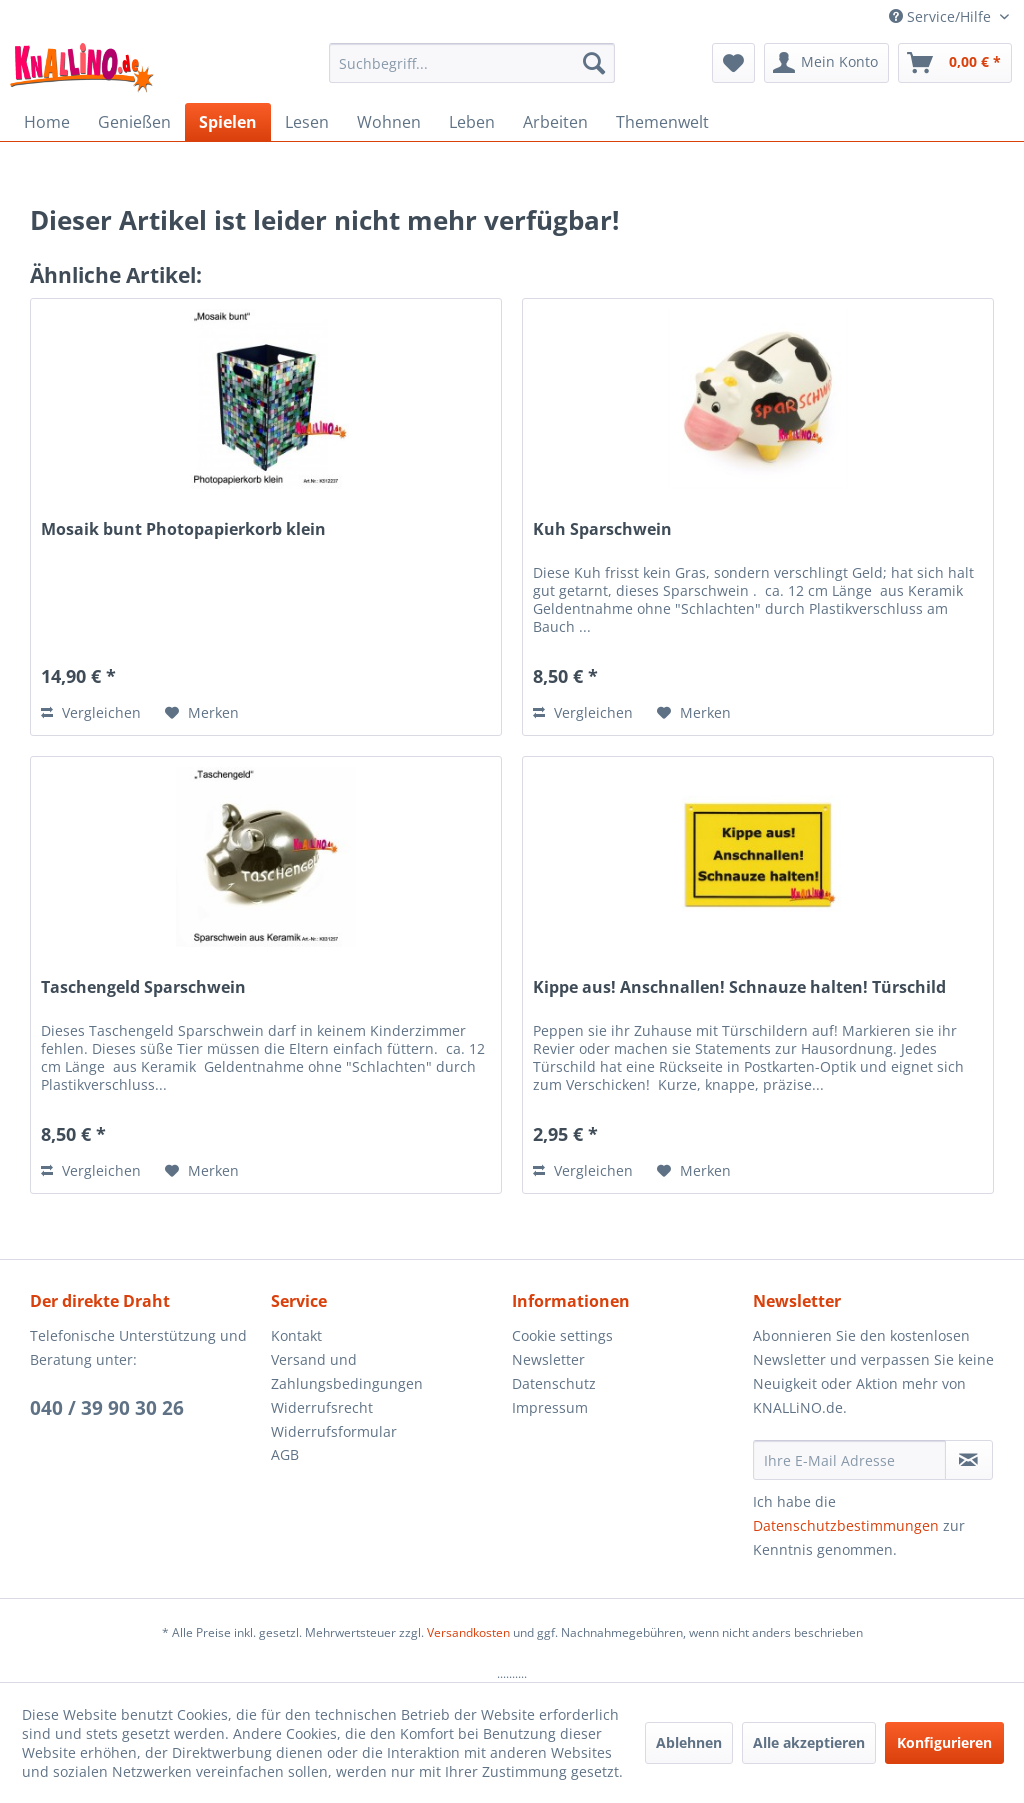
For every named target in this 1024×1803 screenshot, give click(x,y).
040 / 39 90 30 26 (107, 1408)
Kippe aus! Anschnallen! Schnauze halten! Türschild (739, 987)
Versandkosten (468, 1632)
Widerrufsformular (334, 1431)
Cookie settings (562, 1335)
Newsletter (548, 1359)
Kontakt (296, 1335)
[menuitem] (472, 63)
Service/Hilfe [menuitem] (942, 16)
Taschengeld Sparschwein (143, 987)
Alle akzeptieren (809, 1742)
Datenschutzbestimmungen (846, 1525)
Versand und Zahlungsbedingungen (347, 1371)
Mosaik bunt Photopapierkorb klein (183, 529)
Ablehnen (689, 1742)
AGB (285, 1454)
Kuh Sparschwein (602, 529)
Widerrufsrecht (322, 1407)
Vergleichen (91, 712)
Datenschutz (554, 1383)
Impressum (550, 1407)
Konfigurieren (944, 1742)
